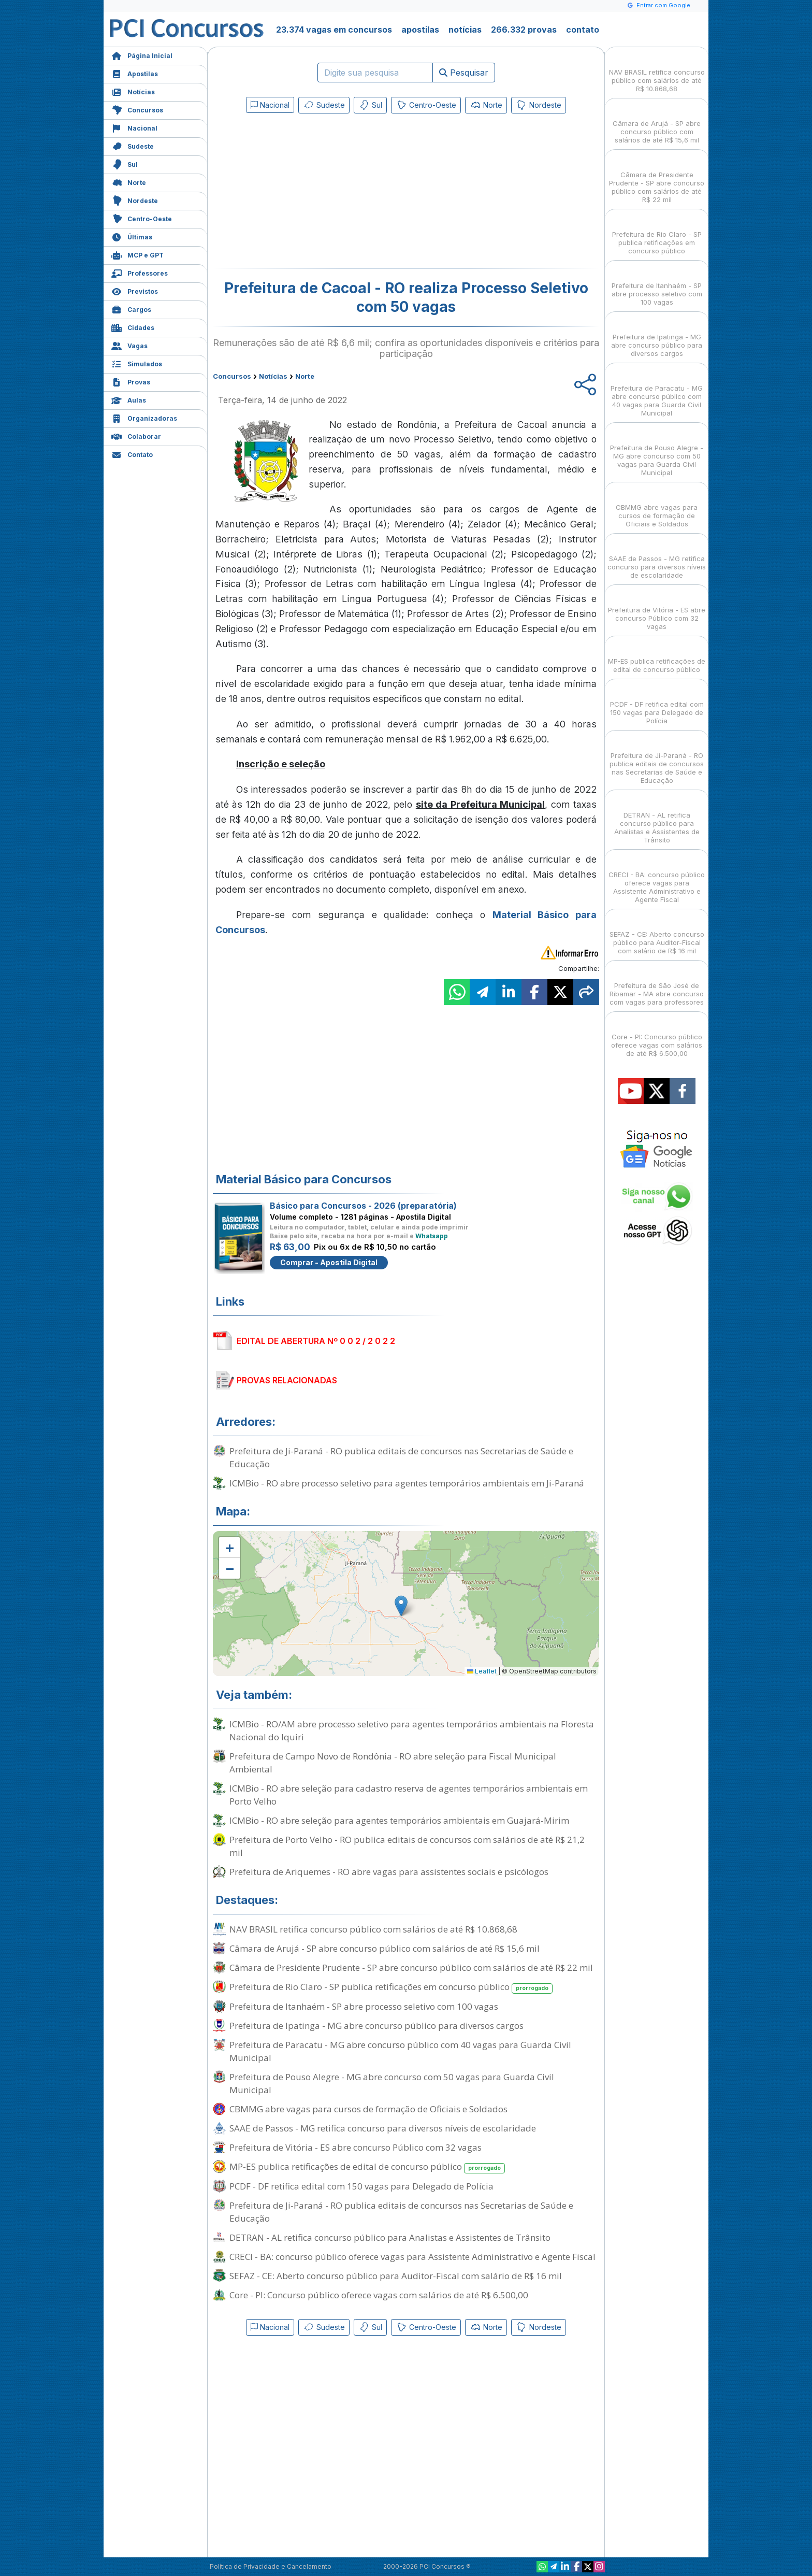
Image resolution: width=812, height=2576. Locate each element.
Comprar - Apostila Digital (329, 1262)
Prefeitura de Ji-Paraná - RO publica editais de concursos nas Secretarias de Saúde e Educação (401, 1457)
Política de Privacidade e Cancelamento (270, 2566)
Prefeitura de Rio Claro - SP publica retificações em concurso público (391, 1987)
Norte (128, 181)
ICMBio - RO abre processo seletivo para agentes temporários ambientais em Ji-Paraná (406, 1483)
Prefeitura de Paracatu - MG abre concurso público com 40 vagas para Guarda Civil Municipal (400, 2051)
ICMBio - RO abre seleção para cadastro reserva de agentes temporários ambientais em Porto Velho (408, 1794)
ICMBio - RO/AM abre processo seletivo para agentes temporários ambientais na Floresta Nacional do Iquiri (411, 1730)
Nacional (134, 127)
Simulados (136, 363)
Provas (130, 381)
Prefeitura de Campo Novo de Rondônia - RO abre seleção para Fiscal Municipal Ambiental (392, 1762)
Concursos (137, 109)
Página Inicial (141, 55)
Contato (132, 454)
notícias (465, 29)
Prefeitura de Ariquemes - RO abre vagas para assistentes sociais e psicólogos (388, 1872)
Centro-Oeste (141, 217)
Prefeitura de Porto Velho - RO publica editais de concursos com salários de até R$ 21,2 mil (407, 1846)
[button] (229, 1547)
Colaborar (136, 435)
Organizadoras (144, 417)
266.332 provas (524, 29)
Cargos (131, 308)
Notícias (133, 91)
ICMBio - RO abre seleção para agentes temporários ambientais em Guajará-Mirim (399, 1820)
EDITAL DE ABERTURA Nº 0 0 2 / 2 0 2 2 (316, 1341)
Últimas (131, 236)
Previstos (134, 290)
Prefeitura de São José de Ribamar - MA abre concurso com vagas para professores (657, 984)
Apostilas (134, 73)
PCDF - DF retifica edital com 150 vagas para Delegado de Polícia (361, 2186)
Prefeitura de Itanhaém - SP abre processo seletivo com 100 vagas (363, 2006)
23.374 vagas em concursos (334, 29)
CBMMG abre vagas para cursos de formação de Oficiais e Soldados (368, 2109)
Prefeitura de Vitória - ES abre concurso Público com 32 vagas (355, 2147)
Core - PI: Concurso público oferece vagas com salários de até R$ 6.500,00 (378, 2295)
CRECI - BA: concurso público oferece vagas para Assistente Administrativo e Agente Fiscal (412, 2257)
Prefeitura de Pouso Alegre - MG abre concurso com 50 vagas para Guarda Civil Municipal (391, 2083)
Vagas (129, 345)
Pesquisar (463, 72)
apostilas (420, 29)
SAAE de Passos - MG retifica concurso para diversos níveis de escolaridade (382, 2128)
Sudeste (132, 145)
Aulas (128, 399)
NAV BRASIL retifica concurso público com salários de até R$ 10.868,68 (373, 1929)
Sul (124, 163)
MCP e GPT (137, 254)
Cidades (132, 327)
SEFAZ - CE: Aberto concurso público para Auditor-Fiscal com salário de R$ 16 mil (395, 2276)
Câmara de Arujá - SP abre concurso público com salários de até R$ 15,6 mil (384, 1948)
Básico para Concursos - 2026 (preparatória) (363, 1205)
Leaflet (482, 1671)
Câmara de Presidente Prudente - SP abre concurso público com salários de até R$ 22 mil (411, 1967)
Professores (139, 272)
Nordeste (134, 199)
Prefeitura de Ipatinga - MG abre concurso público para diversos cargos (376, 2025)
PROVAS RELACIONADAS (287, 1380)
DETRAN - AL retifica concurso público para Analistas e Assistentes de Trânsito (389, 2237)
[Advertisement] (321, 192)
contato (582, 29)
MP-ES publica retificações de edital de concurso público (367, 2166)
